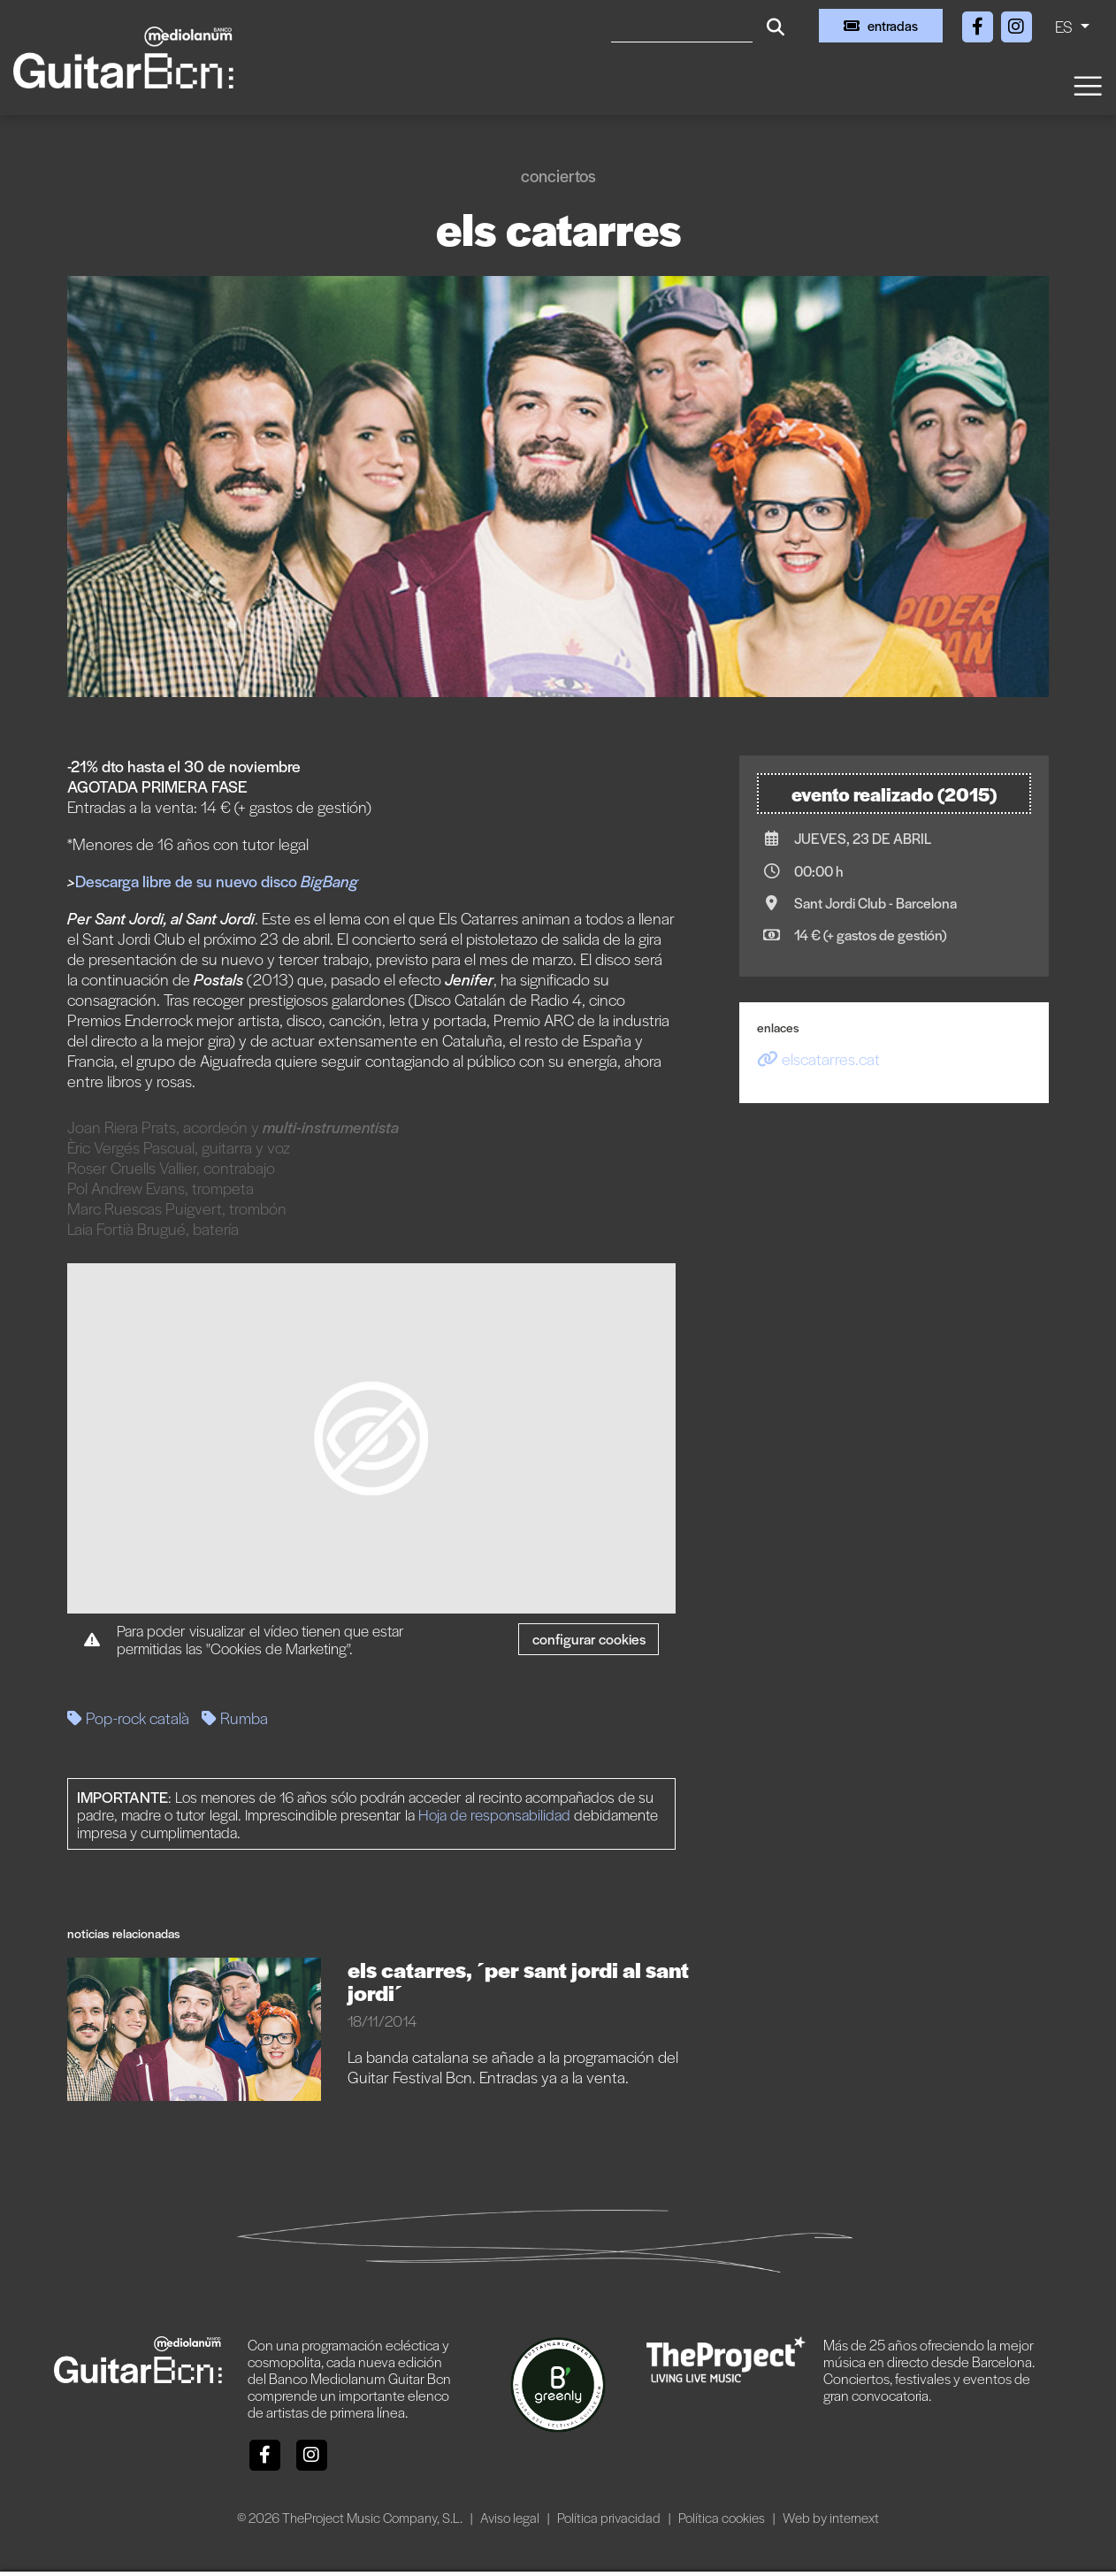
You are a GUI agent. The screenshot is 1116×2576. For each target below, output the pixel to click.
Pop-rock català (128, 1717)
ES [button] (1065, 26)
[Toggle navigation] (1087, 84)
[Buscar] (682, 25)
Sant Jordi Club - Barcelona (875, 903)
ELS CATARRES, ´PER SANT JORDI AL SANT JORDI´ (518, 1980)
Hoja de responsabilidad (494, 1814)
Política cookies (723, 2517)
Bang (340, 881)
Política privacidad (610, 2517)
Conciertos (558, 175)
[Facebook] (978, 23)
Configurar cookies (589, 1639)
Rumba (235, 1717)
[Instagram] (1016, 23)
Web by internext (831, 2517)
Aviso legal (511, 2517)
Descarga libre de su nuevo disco (199, 881)
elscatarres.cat (818, 1058)
